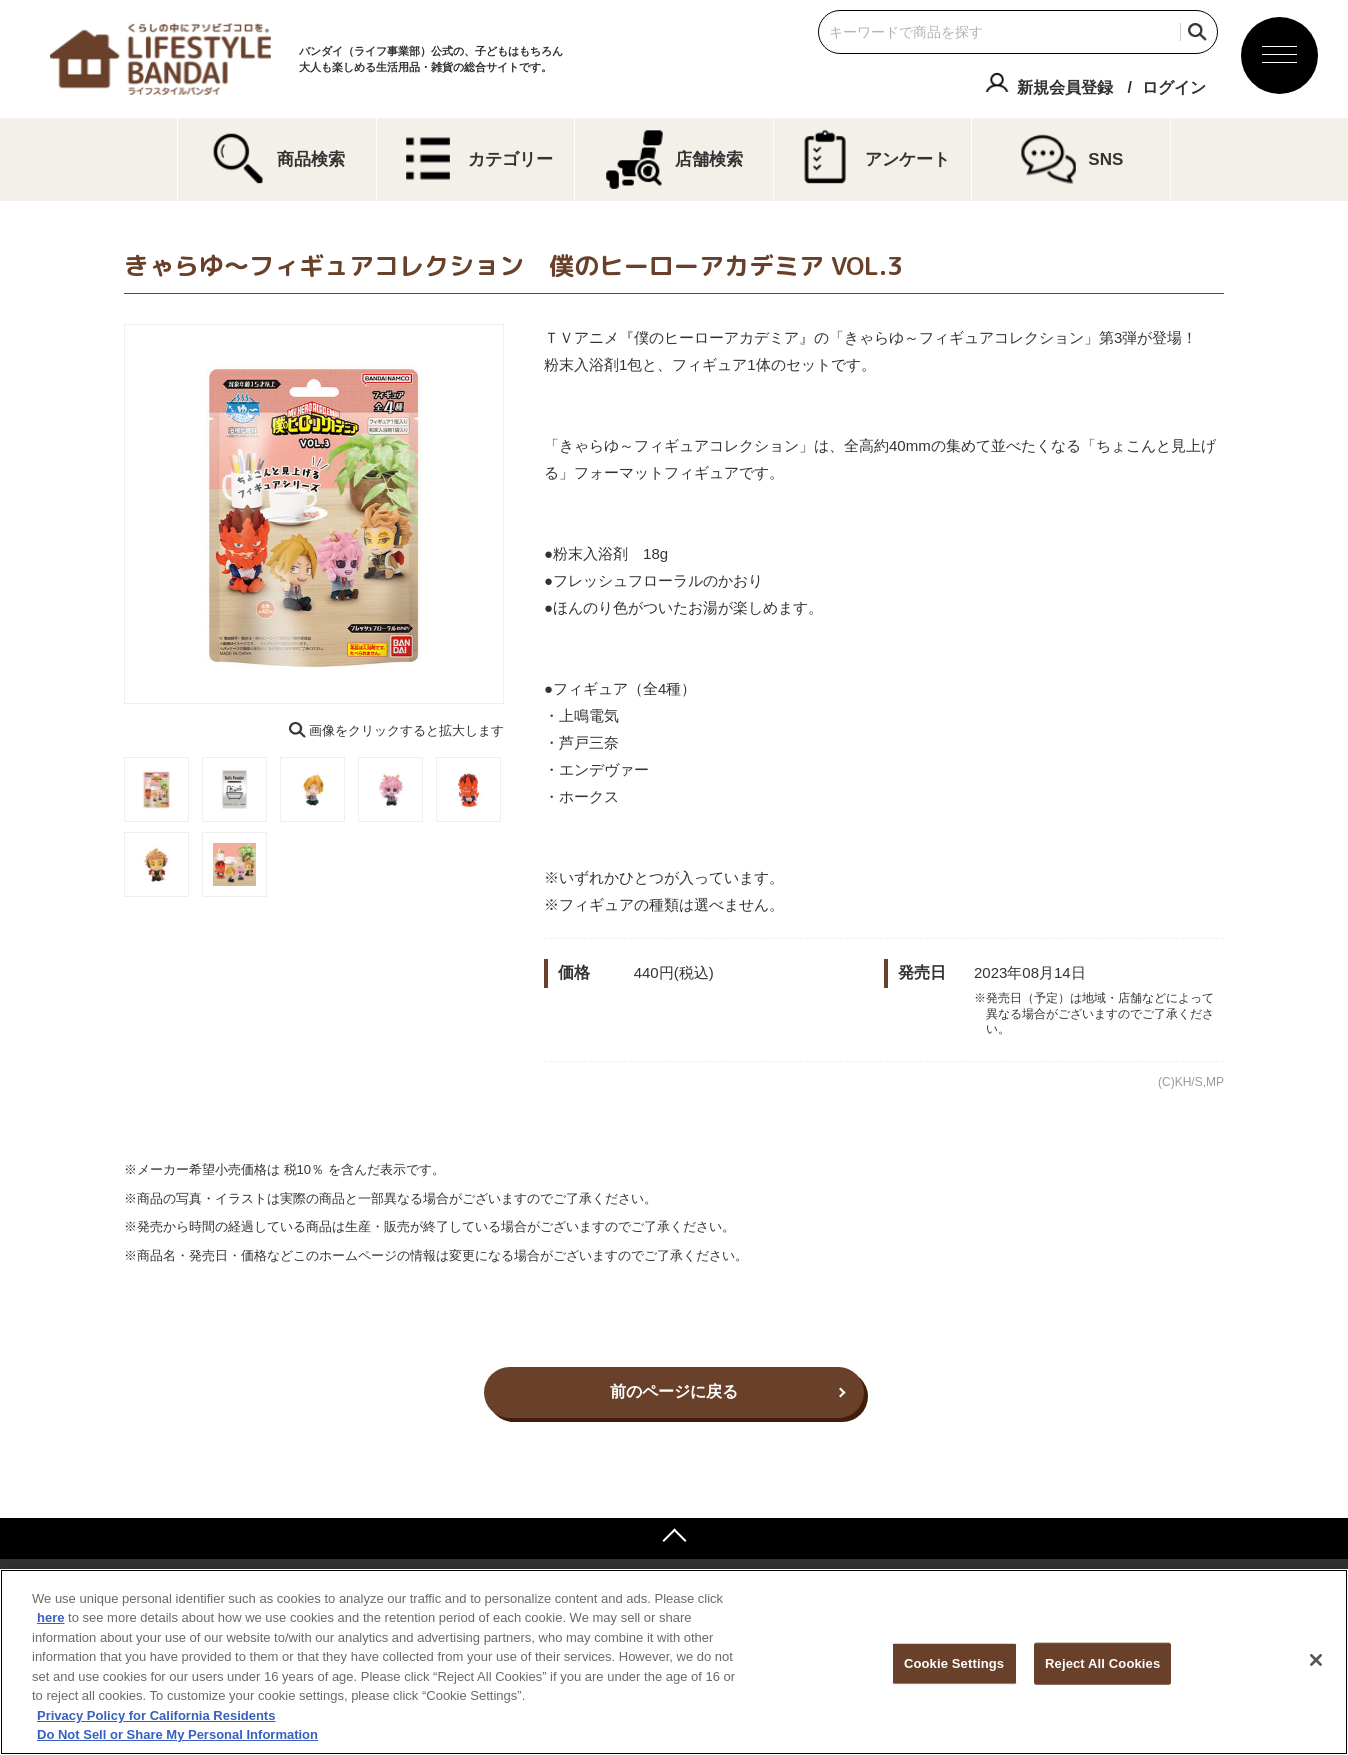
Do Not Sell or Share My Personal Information (177, 1734)
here (50, 1617)
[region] (674, 1662)
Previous (110, 514)
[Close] (1316, 1660)
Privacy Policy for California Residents (156, 1715)
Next (518, 514)
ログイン (1174, 87)
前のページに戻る (674, 1391)
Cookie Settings (954, 1663)
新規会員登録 (1065, 87)
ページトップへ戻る (674, 1538)
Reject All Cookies (1102, 1663)
